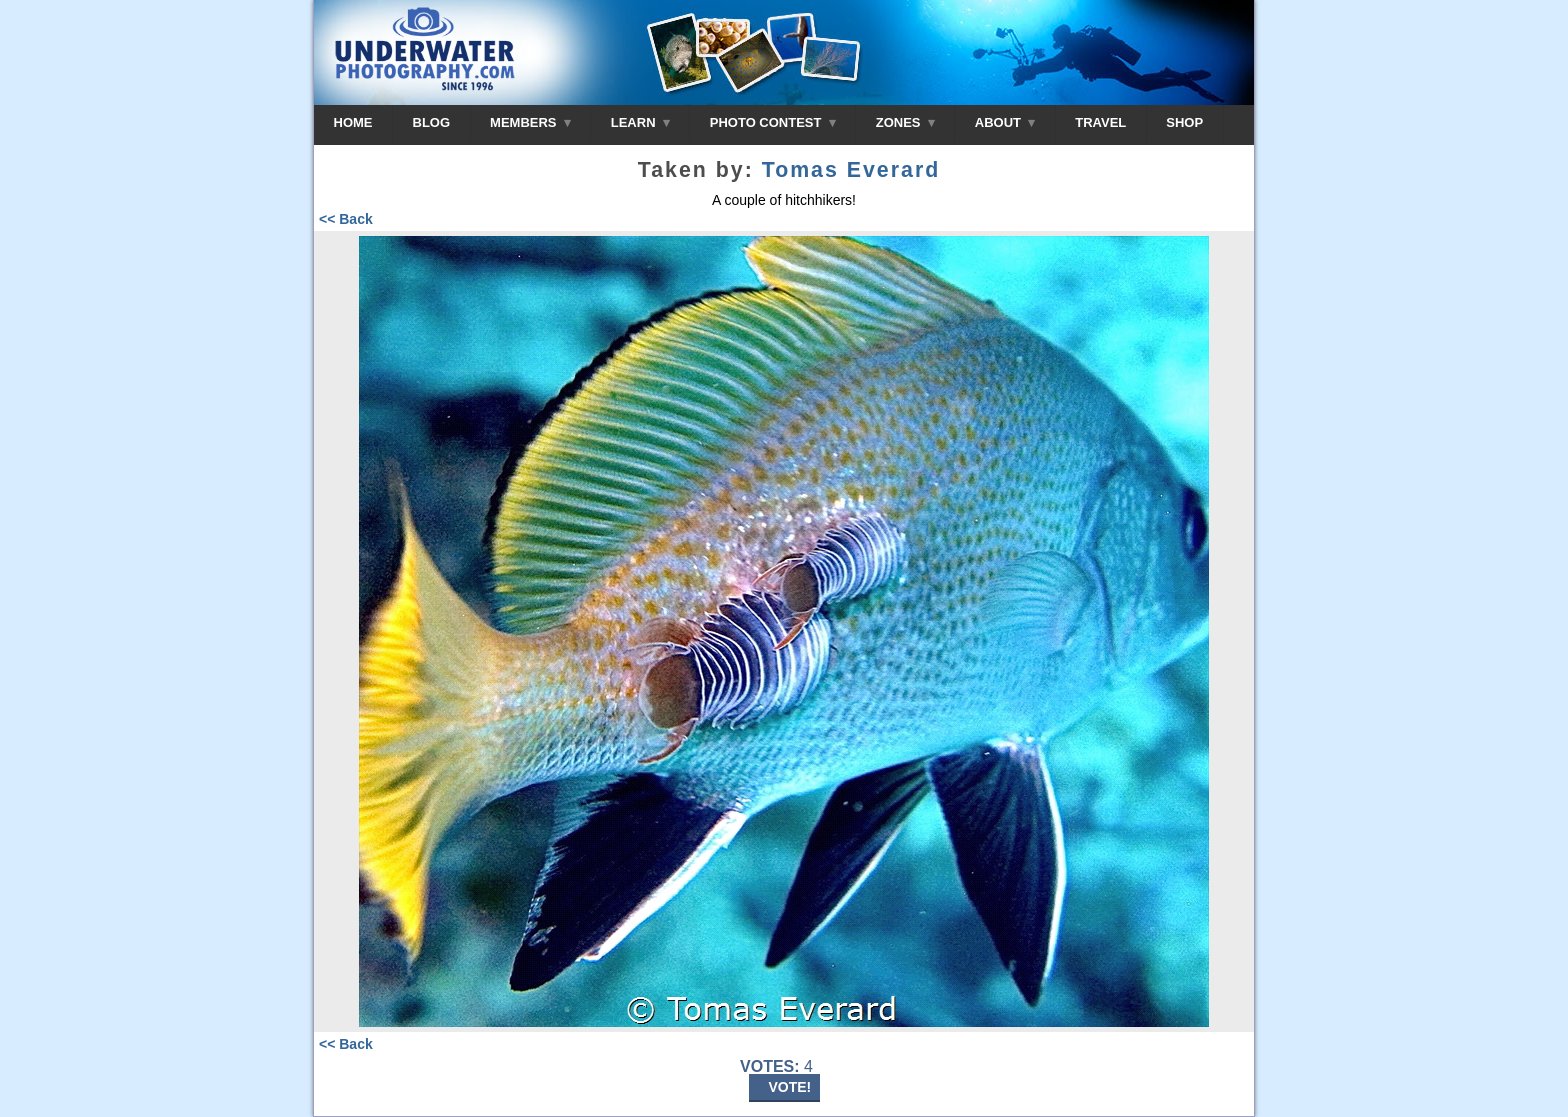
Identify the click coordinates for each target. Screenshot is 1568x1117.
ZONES (905, 122)
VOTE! (790, 1087)
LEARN (640, 122)
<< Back (346, 219)
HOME (353, 122)
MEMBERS (530, 122)
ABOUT (1005, 122)
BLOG (432, 122)
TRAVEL (1100, 122)
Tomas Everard (851, 170)
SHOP (1184, 122)
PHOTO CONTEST (773, 122)
